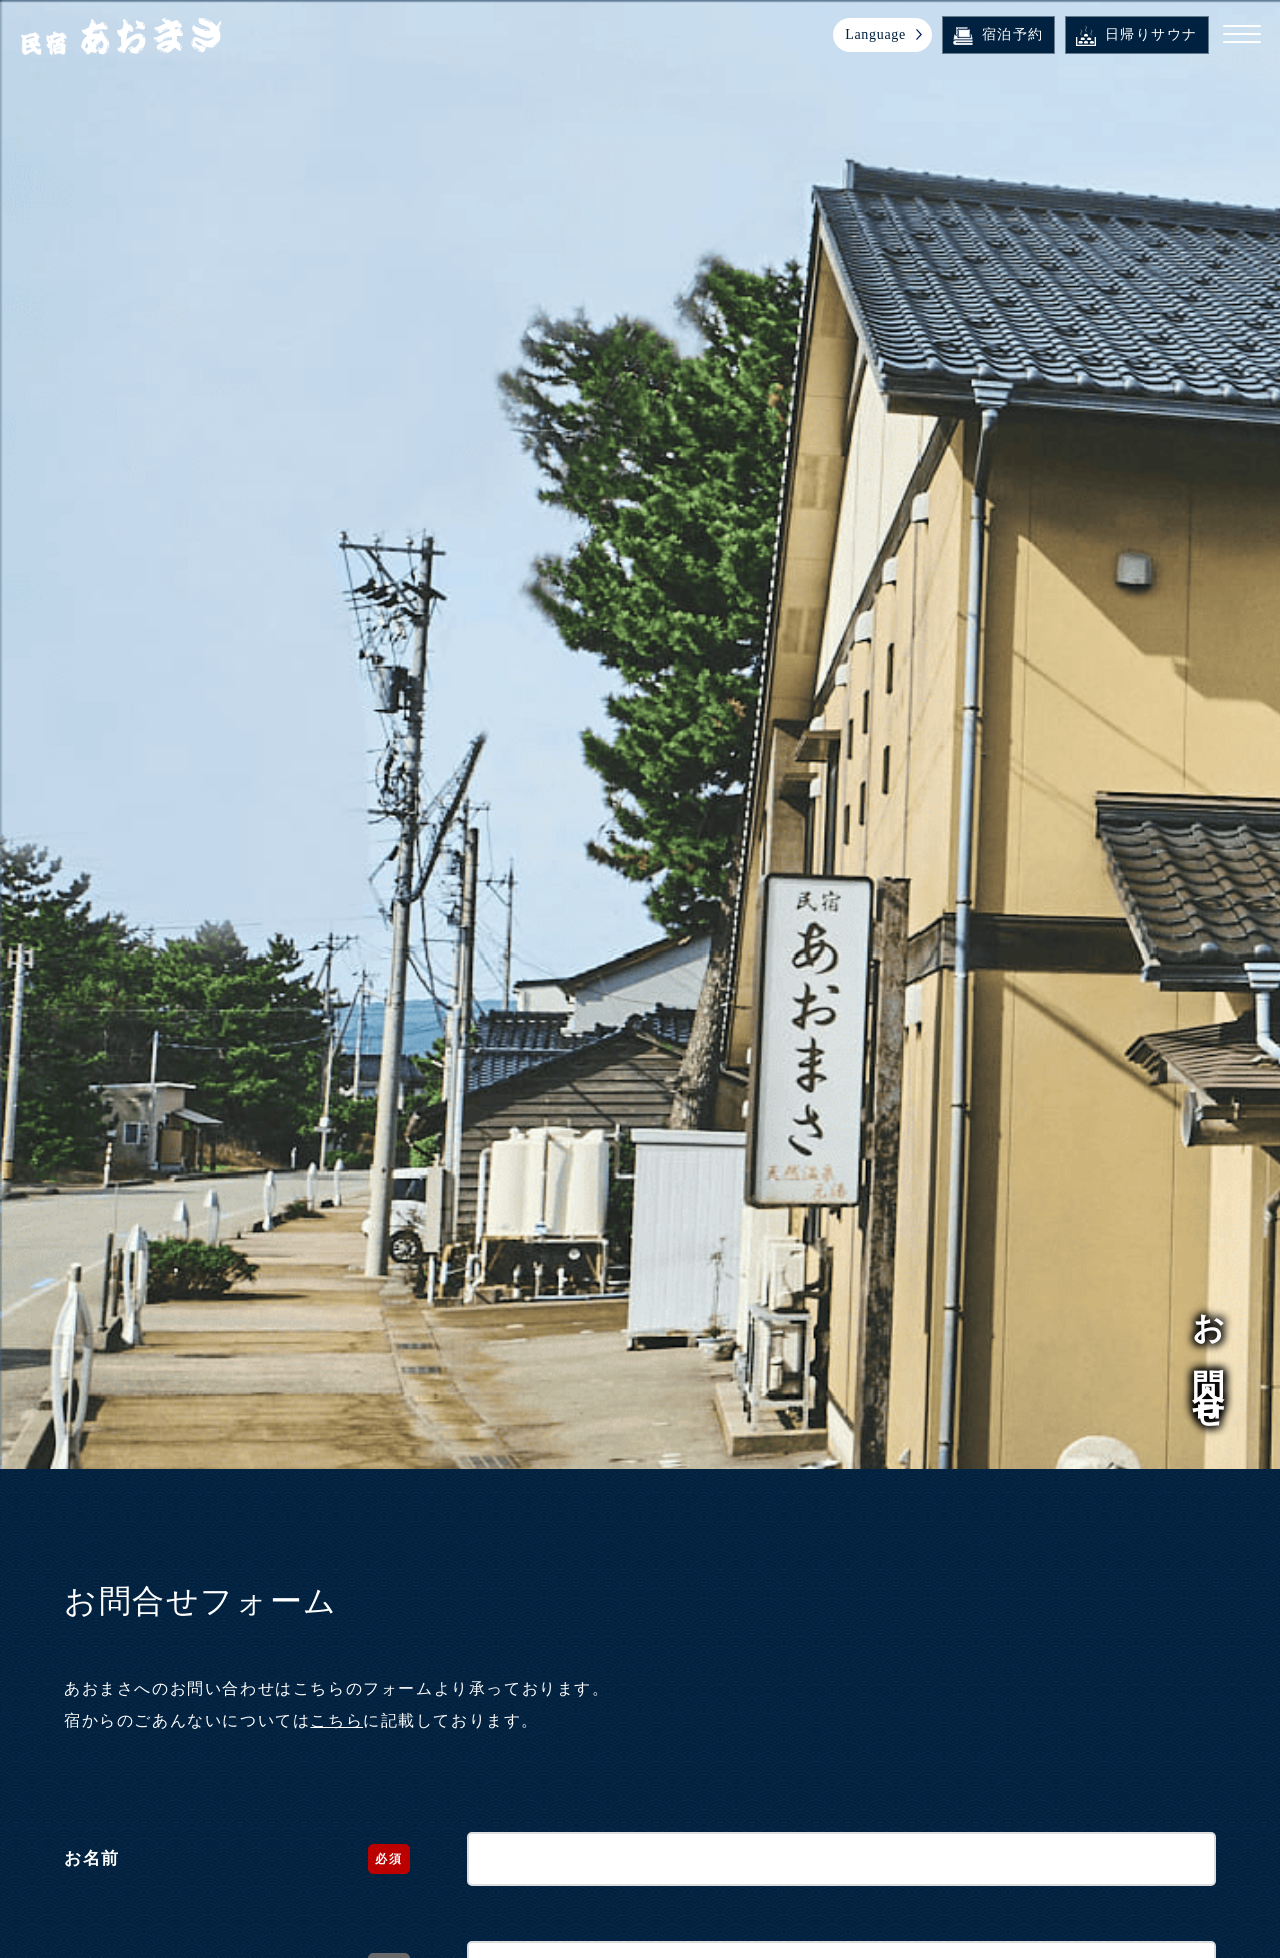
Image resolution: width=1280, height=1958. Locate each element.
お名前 (92, 1858)
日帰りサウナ (1138, 35)
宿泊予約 (999, 36)
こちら (336, 1720)
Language (876, 34)
